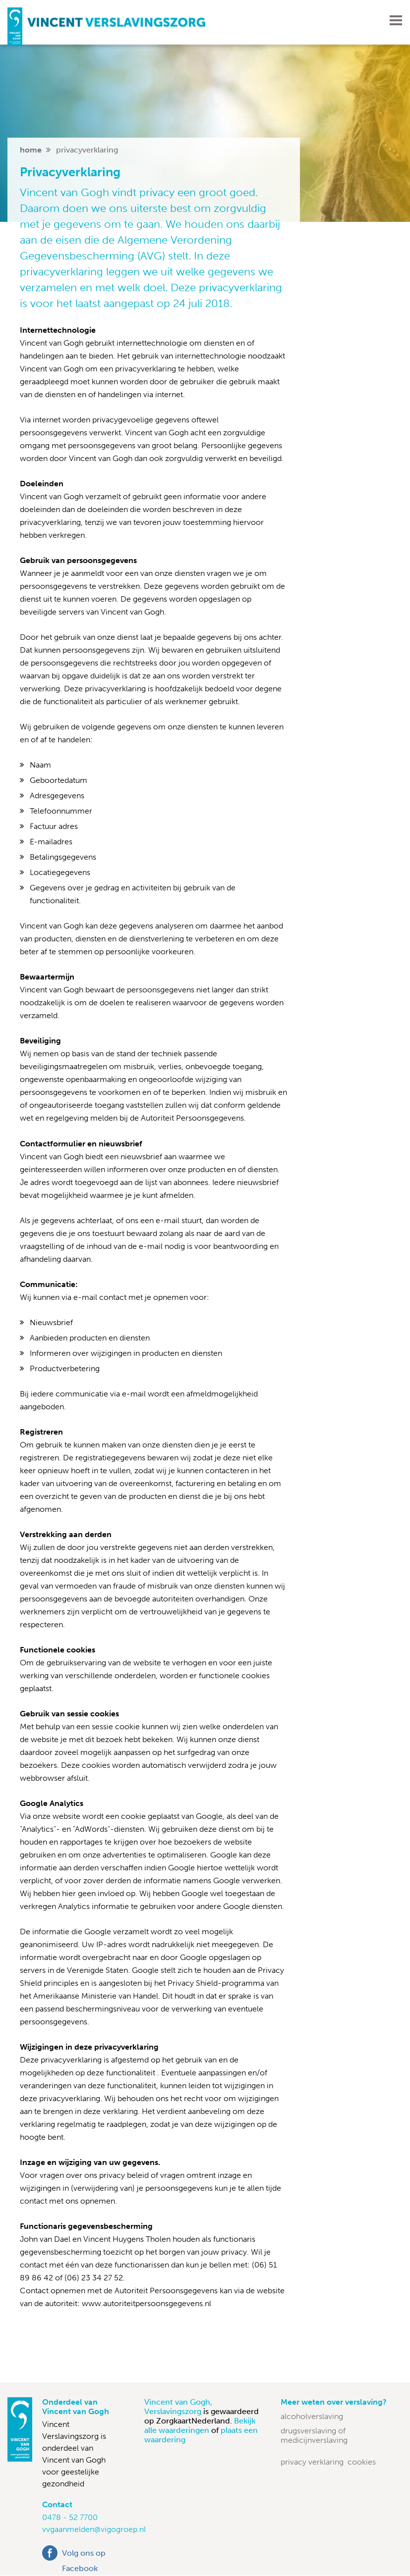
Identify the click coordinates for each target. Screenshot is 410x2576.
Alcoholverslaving (312, 2416)
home (31, 150)
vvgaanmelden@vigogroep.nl (94, 2529)
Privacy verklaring (312, 2462)
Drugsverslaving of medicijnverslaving (314, 2435)
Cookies (362, 2462)
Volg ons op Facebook (84, 2554)
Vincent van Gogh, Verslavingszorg (178, 2406)
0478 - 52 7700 (70, 2517)
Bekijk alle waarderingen (199, 2425)
